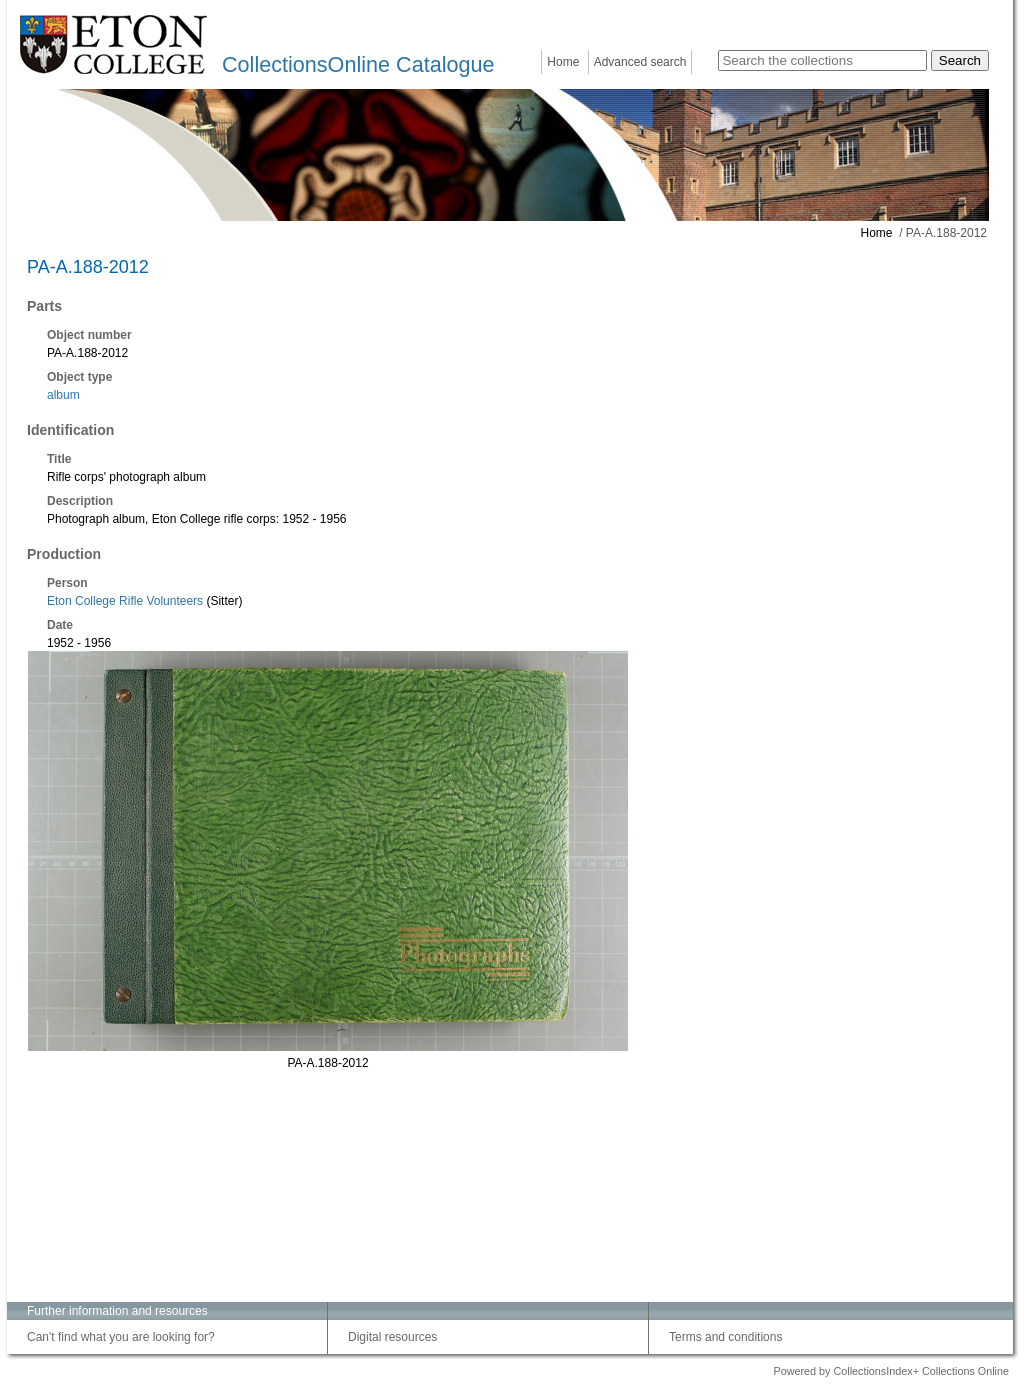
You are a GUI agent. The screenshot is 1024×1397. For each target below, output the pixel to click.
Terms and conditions (725, 1337)
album (63, 395)
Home (563, 62)
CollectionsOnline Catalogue (358, 64)
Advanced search (640, 62)
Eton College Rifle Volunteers (125, 601)
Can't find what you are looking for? (121, 1337)
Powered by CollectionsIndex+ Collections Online (891, 1371)
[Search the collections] (822, 60)
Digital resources (392, 1337)
